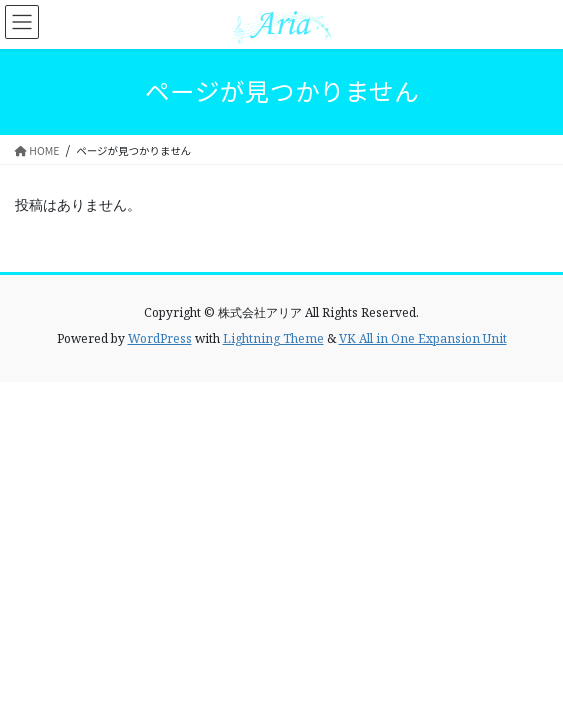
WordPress (160, 338)
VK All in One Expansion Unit (423, 338)
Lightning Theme (273, 338)
